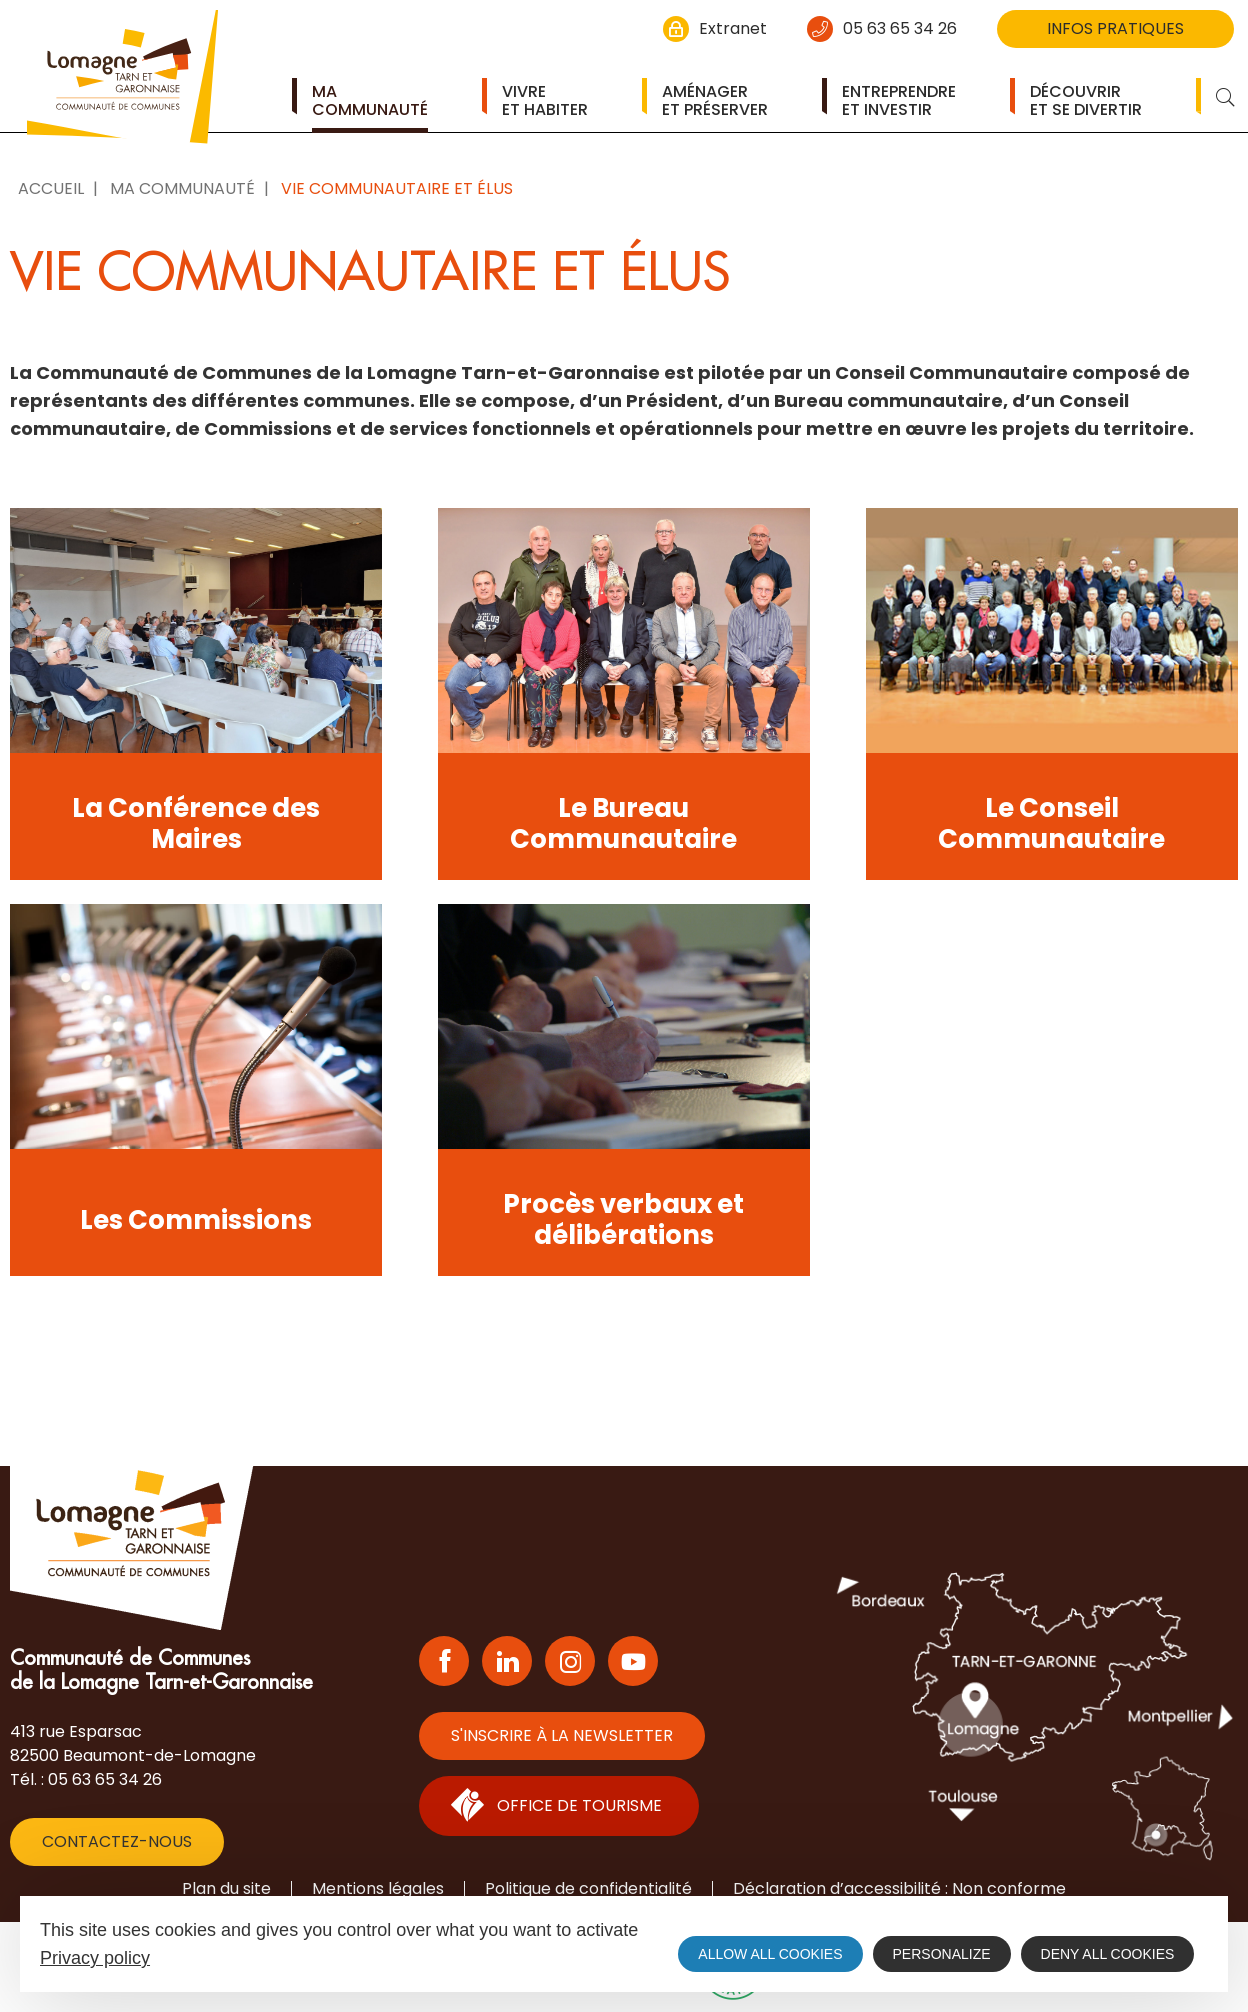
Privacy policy (95, 1958)
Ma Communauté (182, 188)
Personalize (942, 1954)
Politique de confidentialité (588, 1888)
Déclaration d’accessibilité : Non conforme (899, 1888)
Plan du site (226, 1888)
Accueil (51, 188)
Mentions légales (378, 1888)
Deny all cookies (1108, 1954)
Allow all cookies (770, 1954)
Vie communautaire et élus (397, 188)
